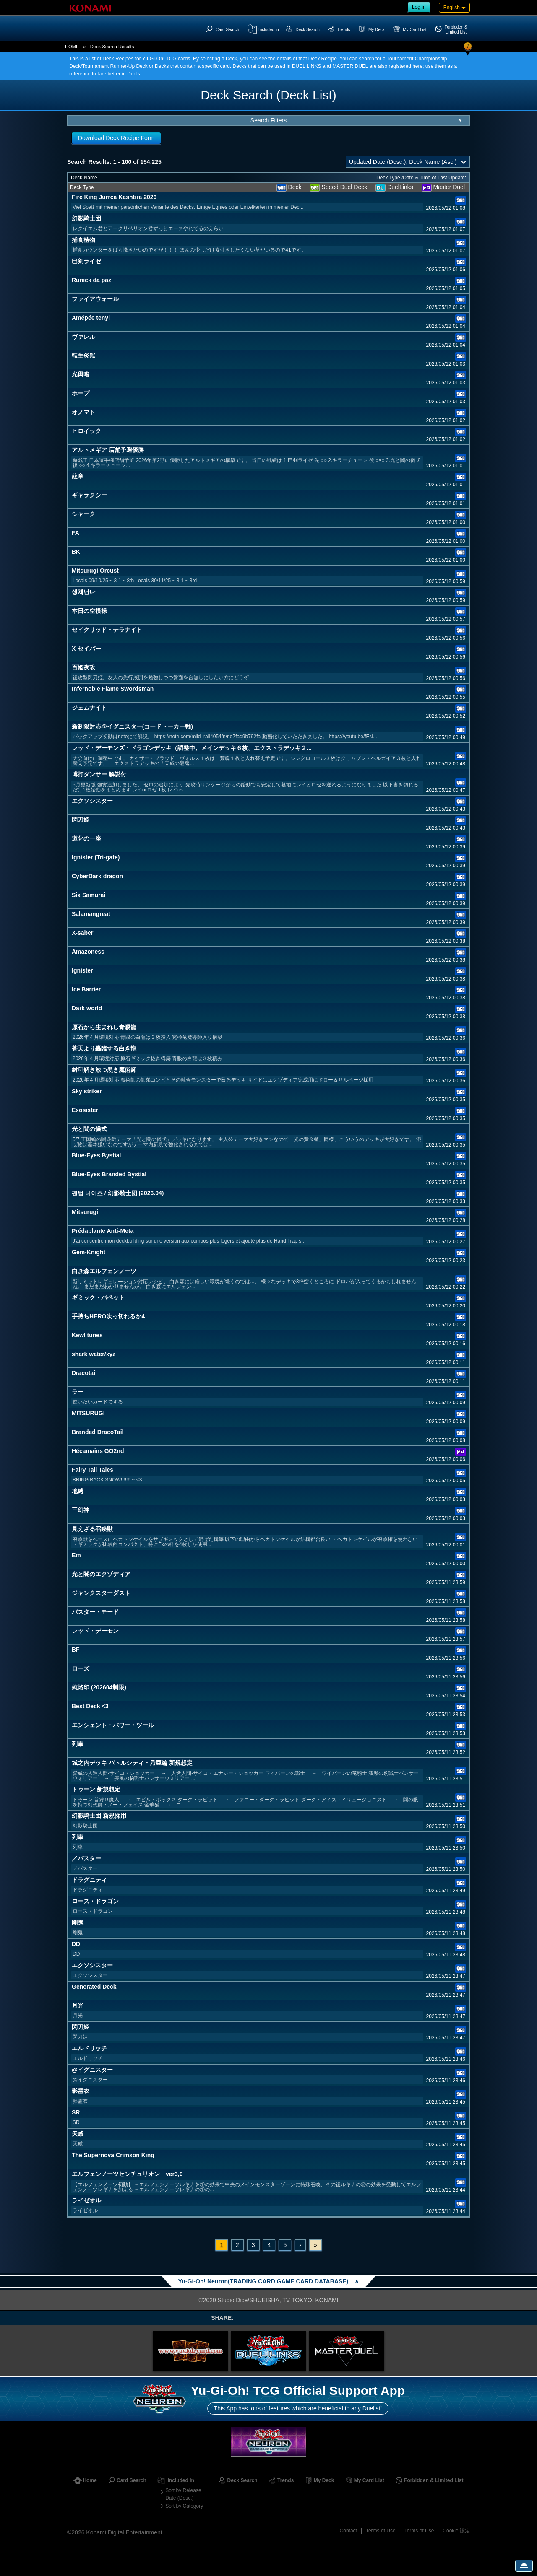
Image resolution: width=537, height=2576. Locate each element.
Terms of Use (381, 2531)
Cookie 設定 (456, 2530)
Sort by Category (184, 2506)
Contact (348, 2531)
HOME (72, 46)
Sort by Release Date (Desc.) (183, 2494)
